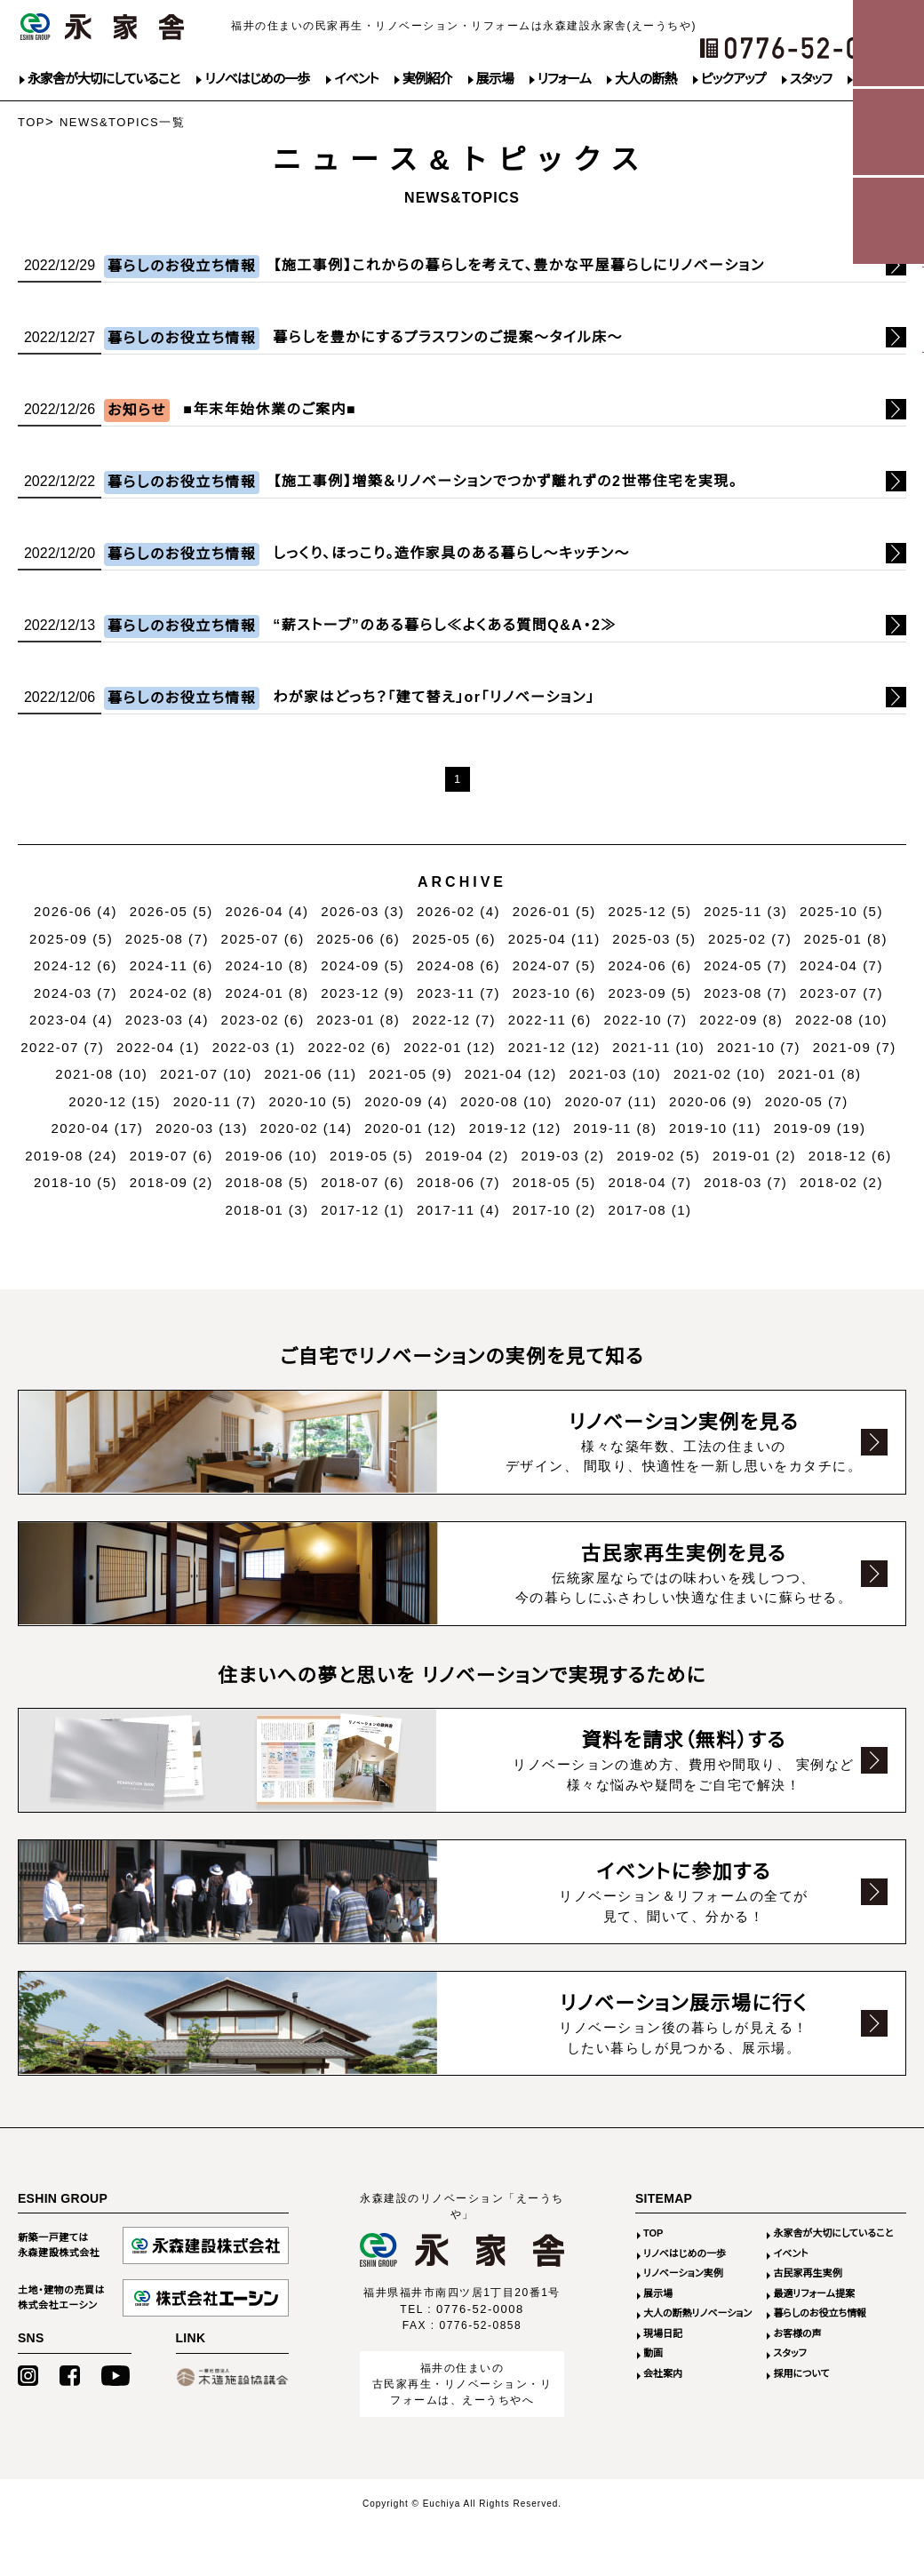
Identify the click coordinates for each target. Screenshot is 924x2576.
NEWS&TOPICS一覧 (122, 122)
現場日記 (662, 2335)
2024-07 (554, 965)
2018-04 (649, 1182)
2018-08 (267, 1182)
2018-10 (75, 1182)
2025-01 (846, 938)
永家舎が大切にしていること (103, 78)
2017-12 (362, 1209)
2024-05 (745, 965)
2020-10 (310, 1101)
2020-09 (406, 1101)
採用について (801, 2375)
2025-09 (71, 938)
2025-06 (358, 938)
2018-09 (171, 1182)
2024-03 (75, 993)
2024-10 (267, 965)
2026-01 (554, 911)
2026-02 (458, 911)
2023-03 (167, 1019)
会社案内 (662, 2375)
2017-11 (458, 1209)
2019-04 (467, 1155)
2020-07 (610, 1101)
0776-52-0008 (480, 2310)
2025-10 (841, 911)
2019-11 (615, 1128)
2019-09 (820, 1128)
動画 (653, 2354)
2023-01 (358, 1019)
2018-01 (267, 1209)
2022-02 (349, 1047)
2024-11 (171, 965)
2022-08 (841, 1019)
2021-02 (719, 1073)
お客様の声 (797, 2335)
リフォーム (564, 78)
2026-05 (171, 911)
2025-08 (167, 938)
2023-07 (841, 993)
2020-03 (201, 1128)
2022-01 (449, 1047)
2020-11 (215, 1101)
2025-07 (263, 938)
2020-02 (306, 1128)
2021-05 (410, 1073)
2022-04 (158, 1047)
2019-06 (272, 1155)
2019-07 (171, 1155)
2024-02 (171, 993)
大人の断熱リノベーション (697, 2314)
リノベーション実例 (683, 2274)
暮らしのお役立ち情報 (819, 2314)
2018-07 (362, 1182)
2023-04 (71, 1019)
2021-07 (206, 1073)
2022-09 (741, 1019)
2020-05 (806, 1101)
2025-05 (454, 938)
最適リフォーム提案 (814, 2295)
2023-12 (362, 993)
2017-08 (649, 1209)
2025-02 (750, 938)
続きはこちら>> (462, 269)
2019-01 (754, 1155)
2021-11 (658, 1047)
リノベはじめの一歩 (256, 78)
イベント (356, 78)
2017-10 (554, 1209)
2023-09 (649, 993)
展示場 (495, 78)
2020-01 (410, 1128)
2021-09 (854, 1047)
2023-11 (458, 993)
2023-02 (263, 1019)
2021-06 (311, 1073)
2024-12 (75, 965)
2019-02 (658, 1155)
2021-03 (615, 1073)
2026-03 (362, 911)
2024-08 (458, 965)
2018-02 (841, 1182)
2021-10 (759, 1047)
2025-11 (745, 911)
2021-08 (101, 1073)
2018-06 (458, 1182)
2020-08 (506, 1101)
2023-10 (554, 993)
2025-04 (554, 938)
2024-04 (841, 965)
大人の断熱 (645, 78)
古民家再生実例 (807, 2274)
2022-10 (646, 1019)
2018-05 (554, 1182)
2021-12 (554, 1047)
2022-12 (454, 1019)
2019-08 (71, 1155)
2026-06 (75, 911)
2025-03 (654, 938)
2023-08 (745, 993)
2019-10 (715, 1128)
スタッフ (811, 78)
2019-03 (563, 1155)
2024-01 (267, 993)
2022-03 (254, 1047)
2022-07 (62, 1047)
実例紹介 (427, 78)
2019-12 (515, 1128)
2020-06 (711, 1101)
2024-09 (362, 965)
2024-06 (649, 965)
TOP (31, 122)
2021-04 (511, 1073)
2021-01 (820, 1073)
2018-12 (850, 1155)
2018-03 (745, 1182)
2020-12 (114, 1101)
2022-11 (550, 1019)
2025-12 (649, 911)
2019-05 (371, 1155)
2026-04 (267, 911)
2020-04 (97, 1128)
